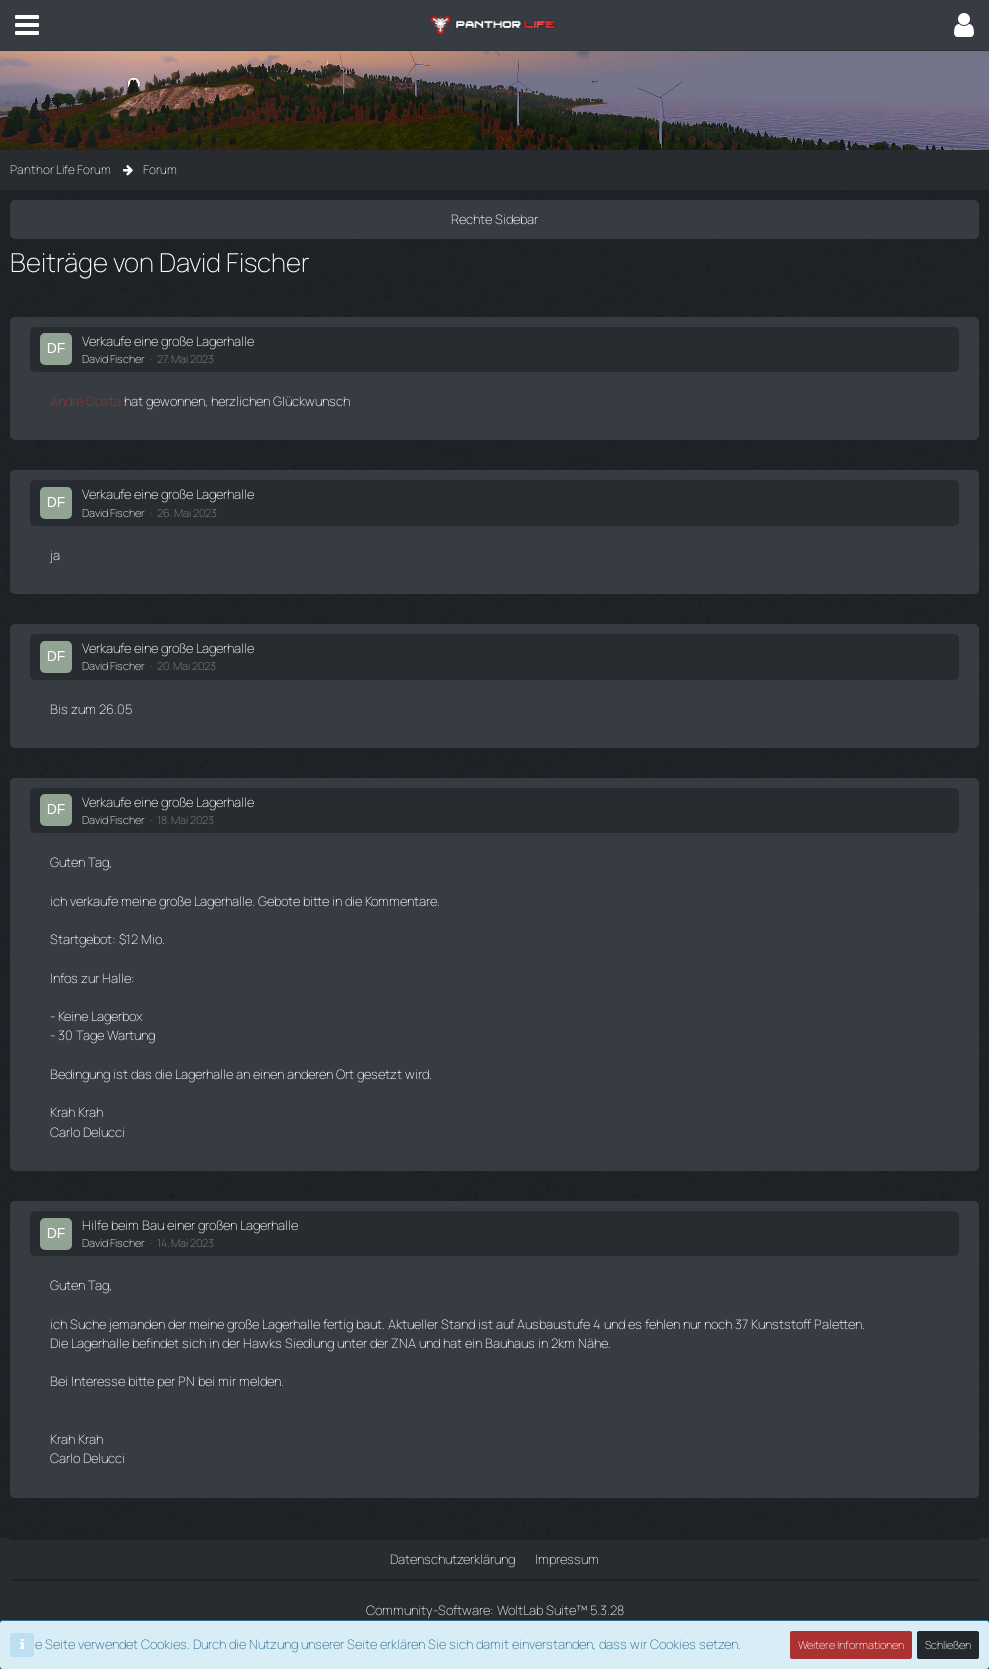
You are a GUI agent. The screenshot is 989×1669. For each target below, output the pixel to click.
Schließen (948, 1644)
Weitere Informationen (851, 1644)
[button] (27, 25)
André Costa (85, 401)
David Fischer (113, 358)
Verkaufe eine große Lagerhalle (168, 341)
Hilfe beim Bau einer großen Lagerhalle (190, 1225)
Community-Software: (495, 1610)
